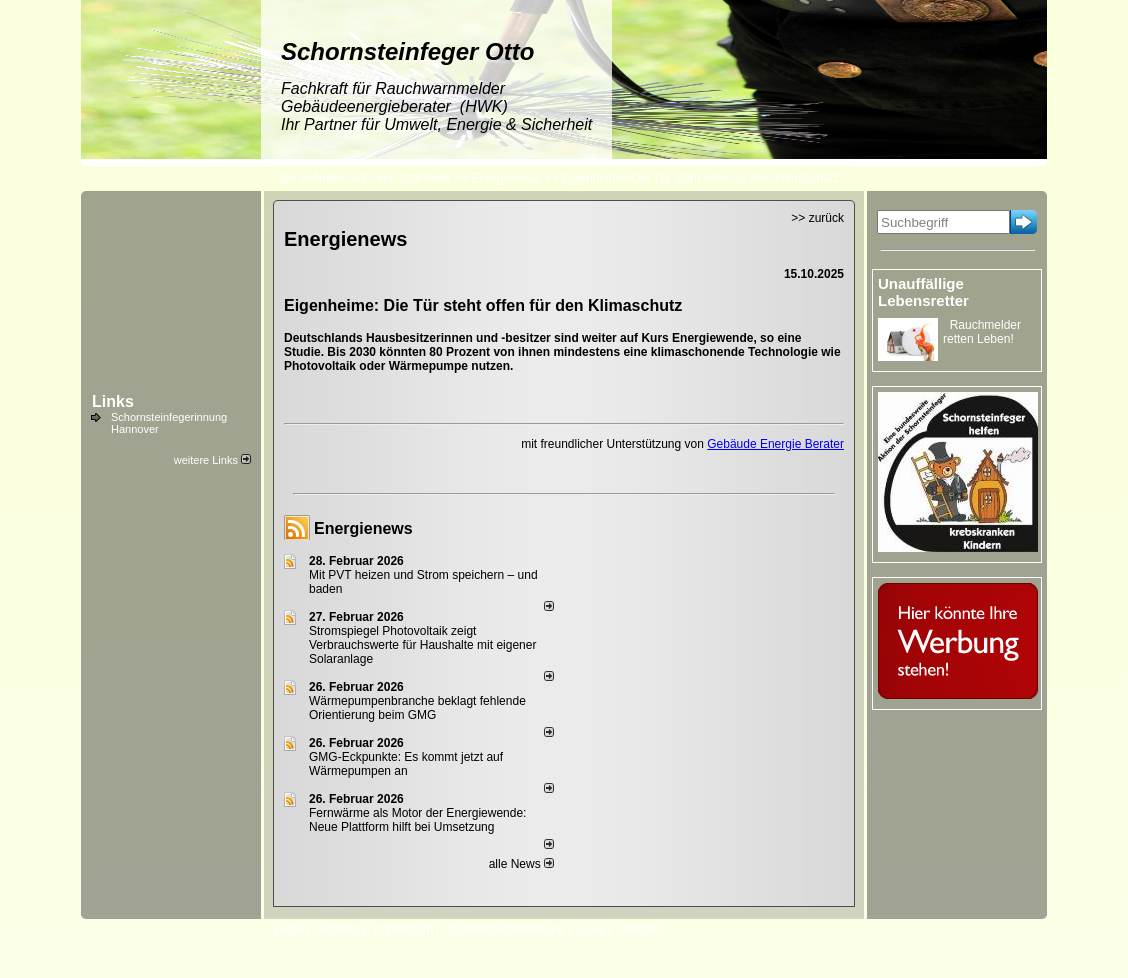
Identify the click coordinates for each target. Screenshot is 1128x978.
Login (288, 929)
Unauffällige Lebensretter (923, 292)
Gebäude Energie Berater (775, 444)
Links (113, 401)
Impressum (403, 929)
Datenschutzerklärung (506, 929)
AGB (591, 929)
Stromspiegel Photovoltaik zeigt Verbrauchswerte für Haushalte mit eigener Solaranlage (422, 645)
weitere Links (212, 460)
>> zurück (817, 218)
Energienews (363, 528)
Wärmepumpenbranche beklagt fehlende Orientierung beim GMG (417, 708)
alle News (521, 864)
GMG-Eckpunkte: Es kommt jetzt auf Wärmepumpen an (406, 764)
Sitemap (641, 929)
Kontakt (338, 929)
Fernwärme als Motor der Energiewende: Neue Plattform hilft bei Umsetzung (417, 820)
